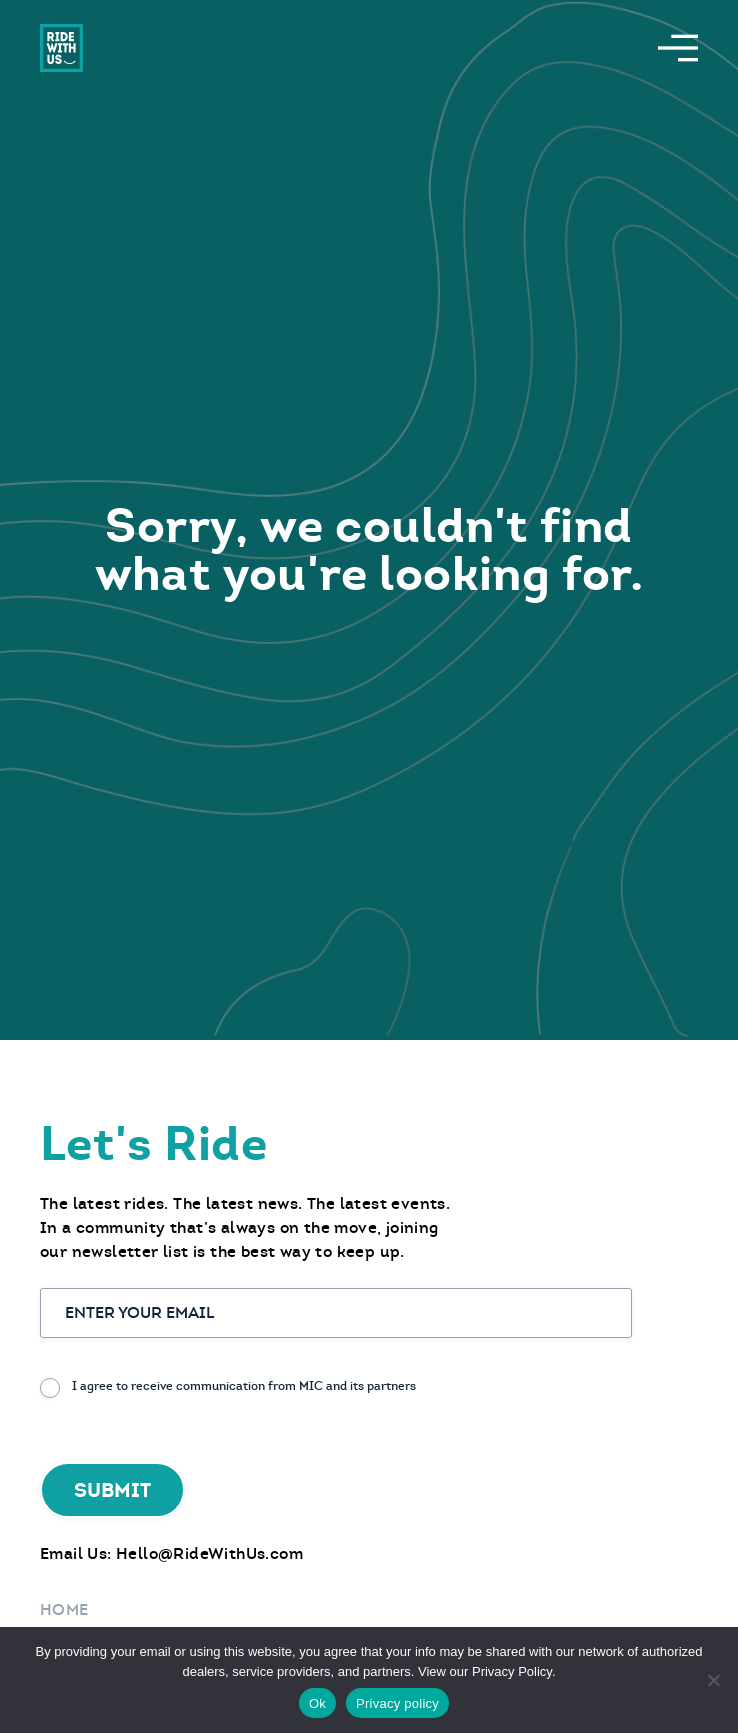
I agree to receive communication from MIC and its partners (244, 1386)
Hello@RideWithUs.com (209, 1553)
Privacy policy (397, 1703)
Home (64, 1609)
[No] (713, 1680)
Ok (317, 1703)
